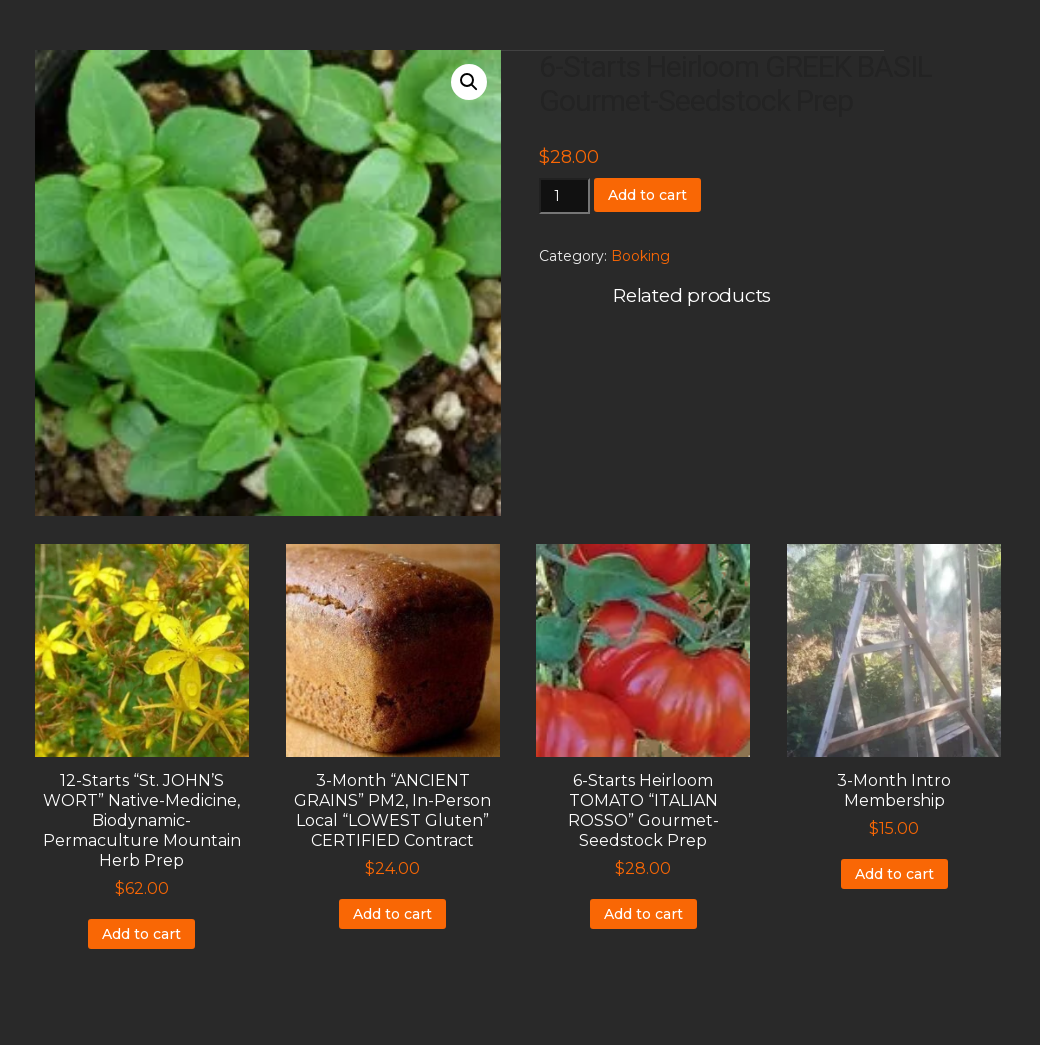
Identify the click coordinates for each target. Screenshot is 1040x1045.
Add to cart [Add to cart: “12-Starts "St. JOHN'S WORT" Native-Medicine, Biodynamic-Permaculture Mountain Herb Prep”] (141, 934)
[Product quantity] (564, 196)
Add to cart (647, 195)
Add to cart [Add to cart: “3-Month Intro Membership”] (894, 874)
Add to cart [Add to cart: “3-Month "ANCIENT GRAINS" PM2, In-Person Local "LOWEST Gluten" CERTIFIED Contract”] (392, 914)
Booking (640, 256)
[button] (469, 82)
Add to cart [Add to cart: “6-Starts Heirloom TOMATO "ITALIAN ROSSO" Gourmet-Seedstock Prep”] (643, 914)
